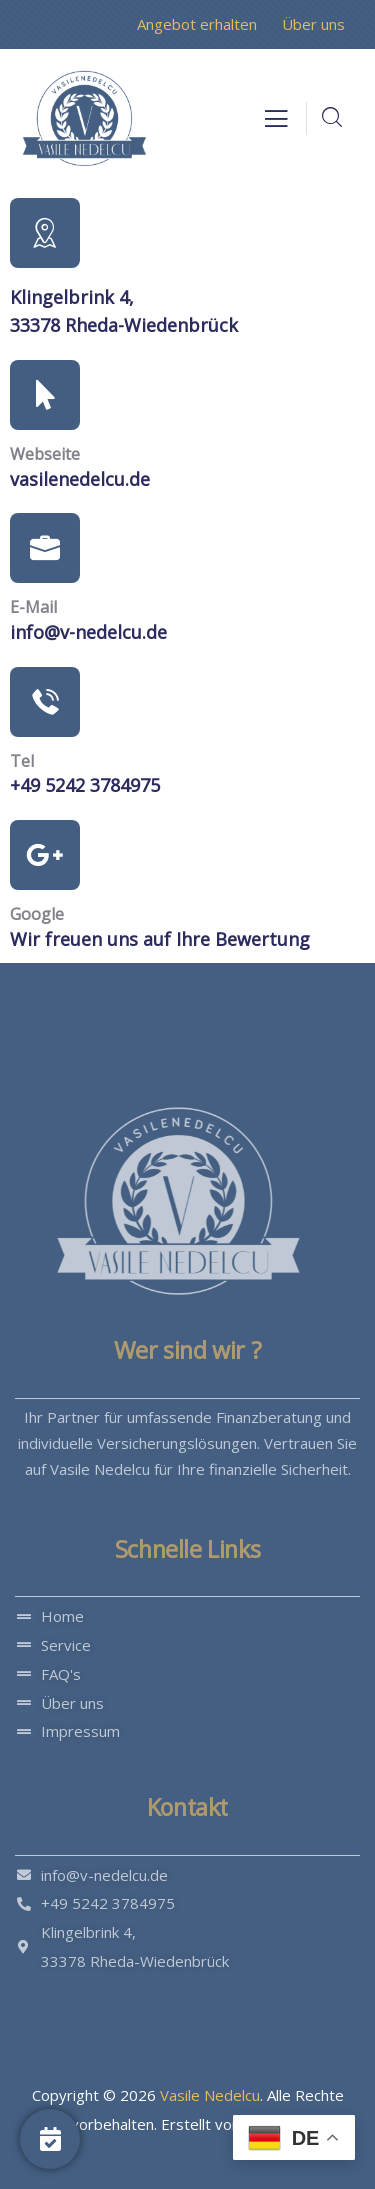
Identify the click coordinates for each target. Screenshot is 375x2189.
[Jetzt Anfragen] (50, 2139)
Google (37, 914)
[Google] (45, 855)
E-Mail (33, 607)
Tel (22, 761)
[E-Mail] (45, 548)
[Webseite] (45, 395)
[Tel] (45, 702)
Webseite (45, 454)
